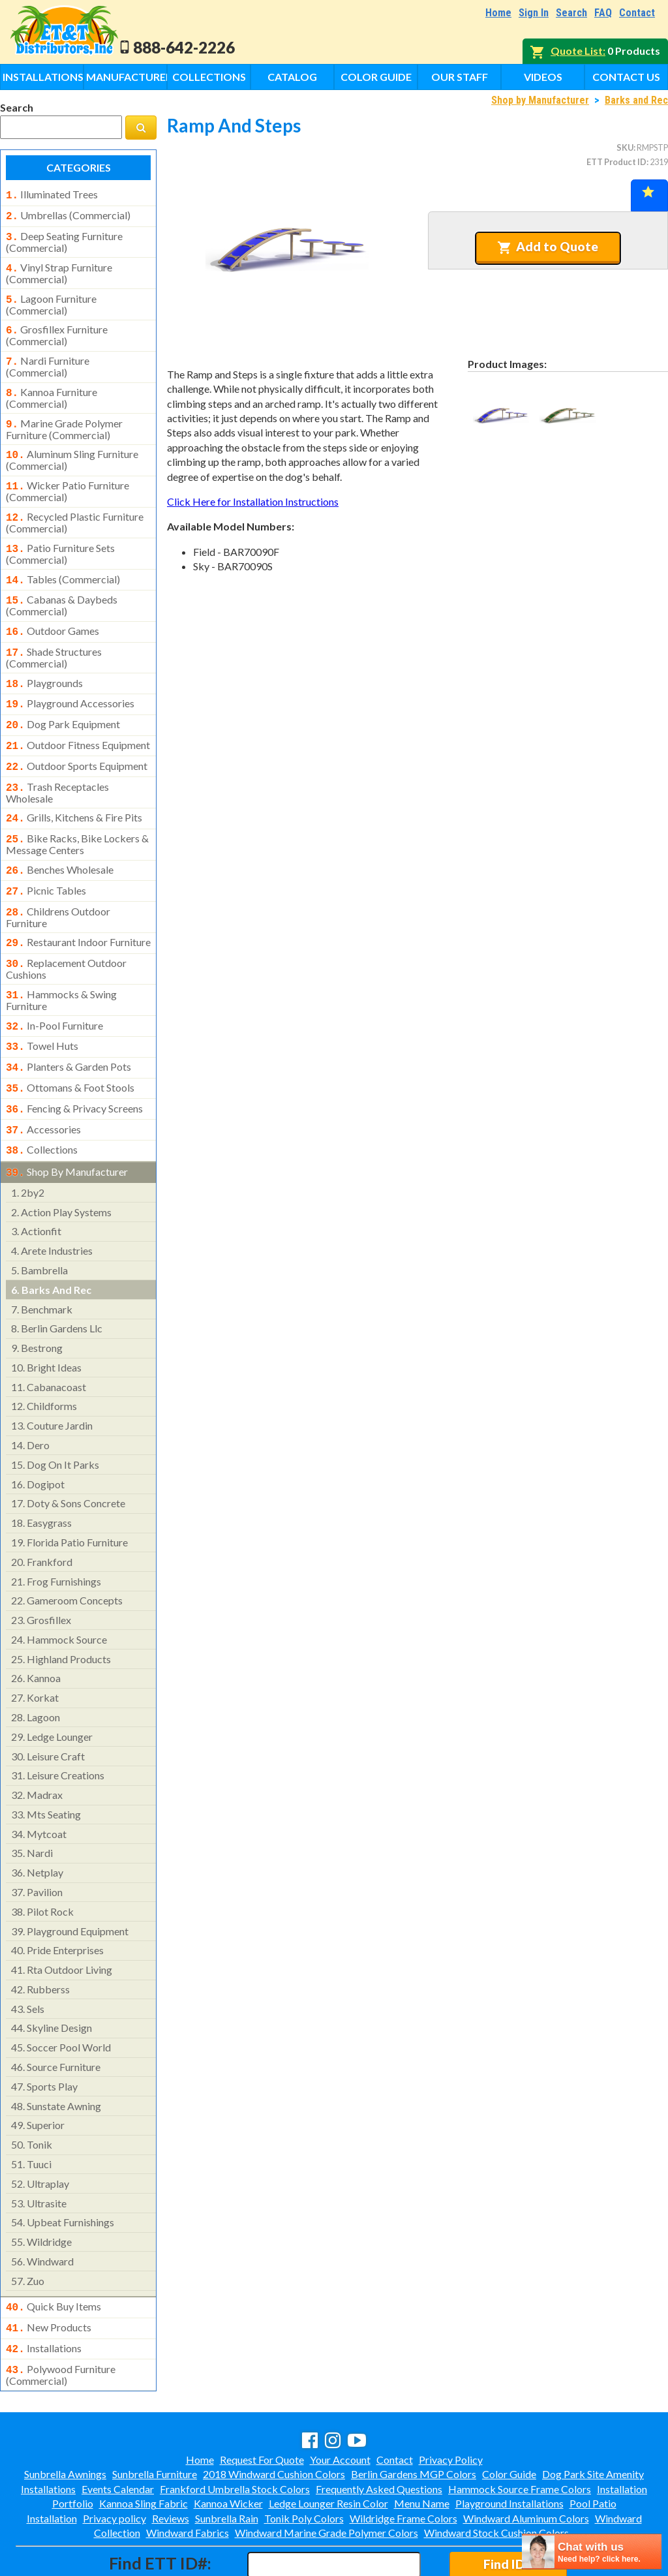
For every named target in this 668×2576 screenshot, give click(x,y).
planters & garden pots (68, 1024)
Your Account (340, 2403)
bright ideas (46, 1316)
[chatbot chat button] (591, 2551)
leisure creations (57, 1724)
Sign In (534, 13)
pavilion (37, 1841)
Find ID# (507, 2507)
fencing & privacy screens (74, 1063)
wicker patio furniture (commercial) (67, 477)
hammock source (59, 1588)
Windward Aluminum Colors (526, 2462)
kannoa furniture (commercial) (51, 387)
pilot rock (42, 1860)
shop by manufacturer (67, 1122)
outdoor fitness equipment (78, 719)
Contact (637, 13)
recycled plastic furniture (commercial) (75, 507)
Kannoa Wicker (228, 2447)
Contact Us (626, 76)
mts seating (46, 1763)
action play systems (61, 1161)
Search (571, 13)
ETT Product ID (616, 162)
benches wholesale (60, 837)
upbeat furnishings (62, 2171)
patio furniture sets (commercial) (60, 537)
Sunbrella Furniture (154, 2418)
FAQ (603, 13)
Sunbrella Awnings (65, 2418)
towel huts (42, 1004)
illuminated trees (52, 194)
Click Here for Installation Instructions (253, 501)
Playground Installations (509, 2447)
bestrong (37, 1297)
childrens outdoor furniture (58, 881)
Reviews (170, 2462)
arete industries (52, 1199)
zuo (27, 2230)
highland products (61, 1608)
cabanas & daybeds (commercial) (61, 586)
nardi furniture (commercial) (47, 357)
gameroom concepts (67, 1549)
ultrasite (39, 2152)
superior (38, 2074)
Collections (209, 76)
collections (42, 1101)
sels (27, 1958)
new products (48, 2275)
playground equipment (70, 1880)
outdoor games (52, 611)
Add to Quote (548, 246)
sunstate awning (56, 2055)
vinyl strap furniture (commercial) (59, 268)
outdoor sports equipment (76, 738)
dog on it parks (55, 1413)
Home (498, 13)
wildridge (41, 2191)
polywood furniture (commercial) (60, 2319)
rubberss (40, 1938)
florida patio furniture (69, 1491)
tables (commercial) (63, 562)
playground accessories (70, 680)
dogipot (38, 1433)
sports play (44, 2035)
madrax (37, 1744)
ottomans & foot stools (70, 1043)
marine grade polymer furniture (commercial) (64, 417)
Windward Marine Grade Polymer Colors (326, 2476)
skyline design (51, 1976)
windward (42, 2210)
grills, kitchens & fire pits (74, 787)
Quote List (577, 50)
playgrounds (44, 661)
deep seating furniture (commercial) (64, 238)
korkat (35, 1646)
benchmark (41, 1258)
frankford (41, 1511)
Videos (543, 76)
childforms (44, 1355)
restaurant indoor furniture (78, 905)
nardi (32, 1802)
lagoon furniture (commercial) (51, 298)
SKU (624, 147)
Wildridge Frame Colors (403, 2462)
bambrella (39, 1219)
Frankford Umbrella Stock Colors (235, 2433)
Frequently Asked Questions (379, 2433)
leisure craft (48, 1705)
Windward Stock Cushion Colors (496, 2476)
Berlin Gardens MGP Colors (413, 2418)
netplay (37, 1821)
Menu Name (421, 2447)
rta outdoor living (61, 1918)
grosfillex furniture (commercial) (57, 327)
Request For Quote (262, 2403)
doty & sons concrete (68, 1452)
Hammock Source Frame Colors (519, 2433)
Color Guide (376, 76)
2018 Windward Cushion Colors (274, 2418)
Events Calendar (118, 2433)
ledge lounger (52, 1685)
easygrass (41, 1471)
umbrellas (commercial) (68, 214)
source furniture (55, 2016)
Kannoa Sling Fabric (143, 2447)
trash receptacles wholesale (57, 762)
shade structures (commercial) (54, 635)
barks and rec (51, 1239)
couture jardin (52, 1374)
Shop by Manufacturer (540, 100)
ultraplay (40, 2132)
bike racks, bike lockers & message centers (77, 811)
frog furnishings (56, 1530)
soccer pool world (61, 1996)
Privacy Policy (451, 2403)
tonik (31, 2093)
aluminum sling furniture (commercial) (72, 447)
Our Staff (459, 76)
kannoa (36, 1627)
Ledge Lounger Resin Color (328, 2447)
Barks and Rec (636, 100)
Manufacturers (126, 76)
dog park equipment (63, 699)
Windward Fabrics (187, 2476)
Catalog (292, 76)
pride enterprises (57, 1899)
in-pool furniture (54, 985)
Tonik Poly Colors (304, 2462)
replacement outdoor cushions (66, 930)
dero (30, 1394)
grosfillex (41, 1569)
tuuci (31, 2113)
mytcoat (39, 1783)
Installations (43, 76)
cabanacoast (48, 1336)
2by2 (27, 1141)
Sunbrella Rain (226, 2462)
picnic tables (46, 857)
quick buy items (53, 2255)
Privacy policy (114, 2462)
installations (44, 2295)
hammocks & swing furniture (61, 960)
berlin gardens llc (56, 1277)
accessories (43, 1082)
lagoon (35, 1666)
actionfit (36, 1180)
